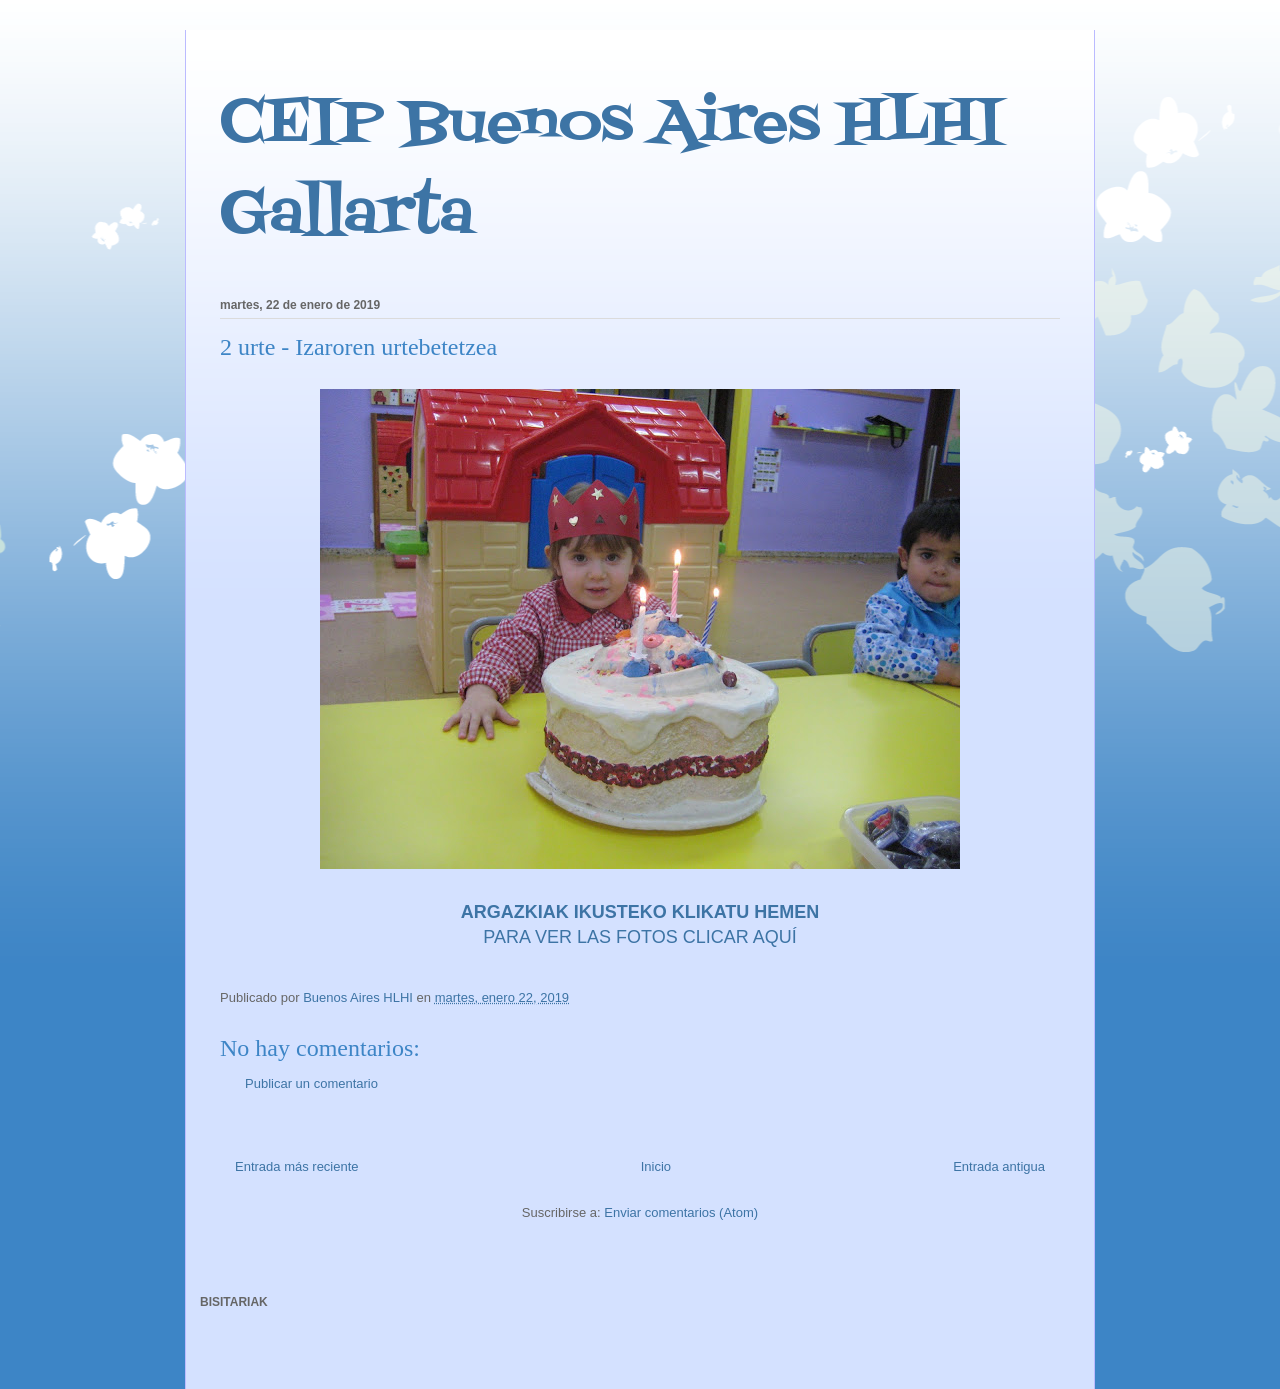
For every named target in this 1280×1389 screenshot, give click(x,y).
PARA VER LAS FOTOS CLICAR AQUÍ (639, 937)
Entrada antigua (999, 1166)
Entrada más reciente (297, 1166)
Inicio (656, 1166)
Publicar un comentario (311, 1083)
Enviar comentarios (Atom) (681, 1212)
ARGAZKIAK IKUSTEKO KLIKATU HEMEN (640, 912)
